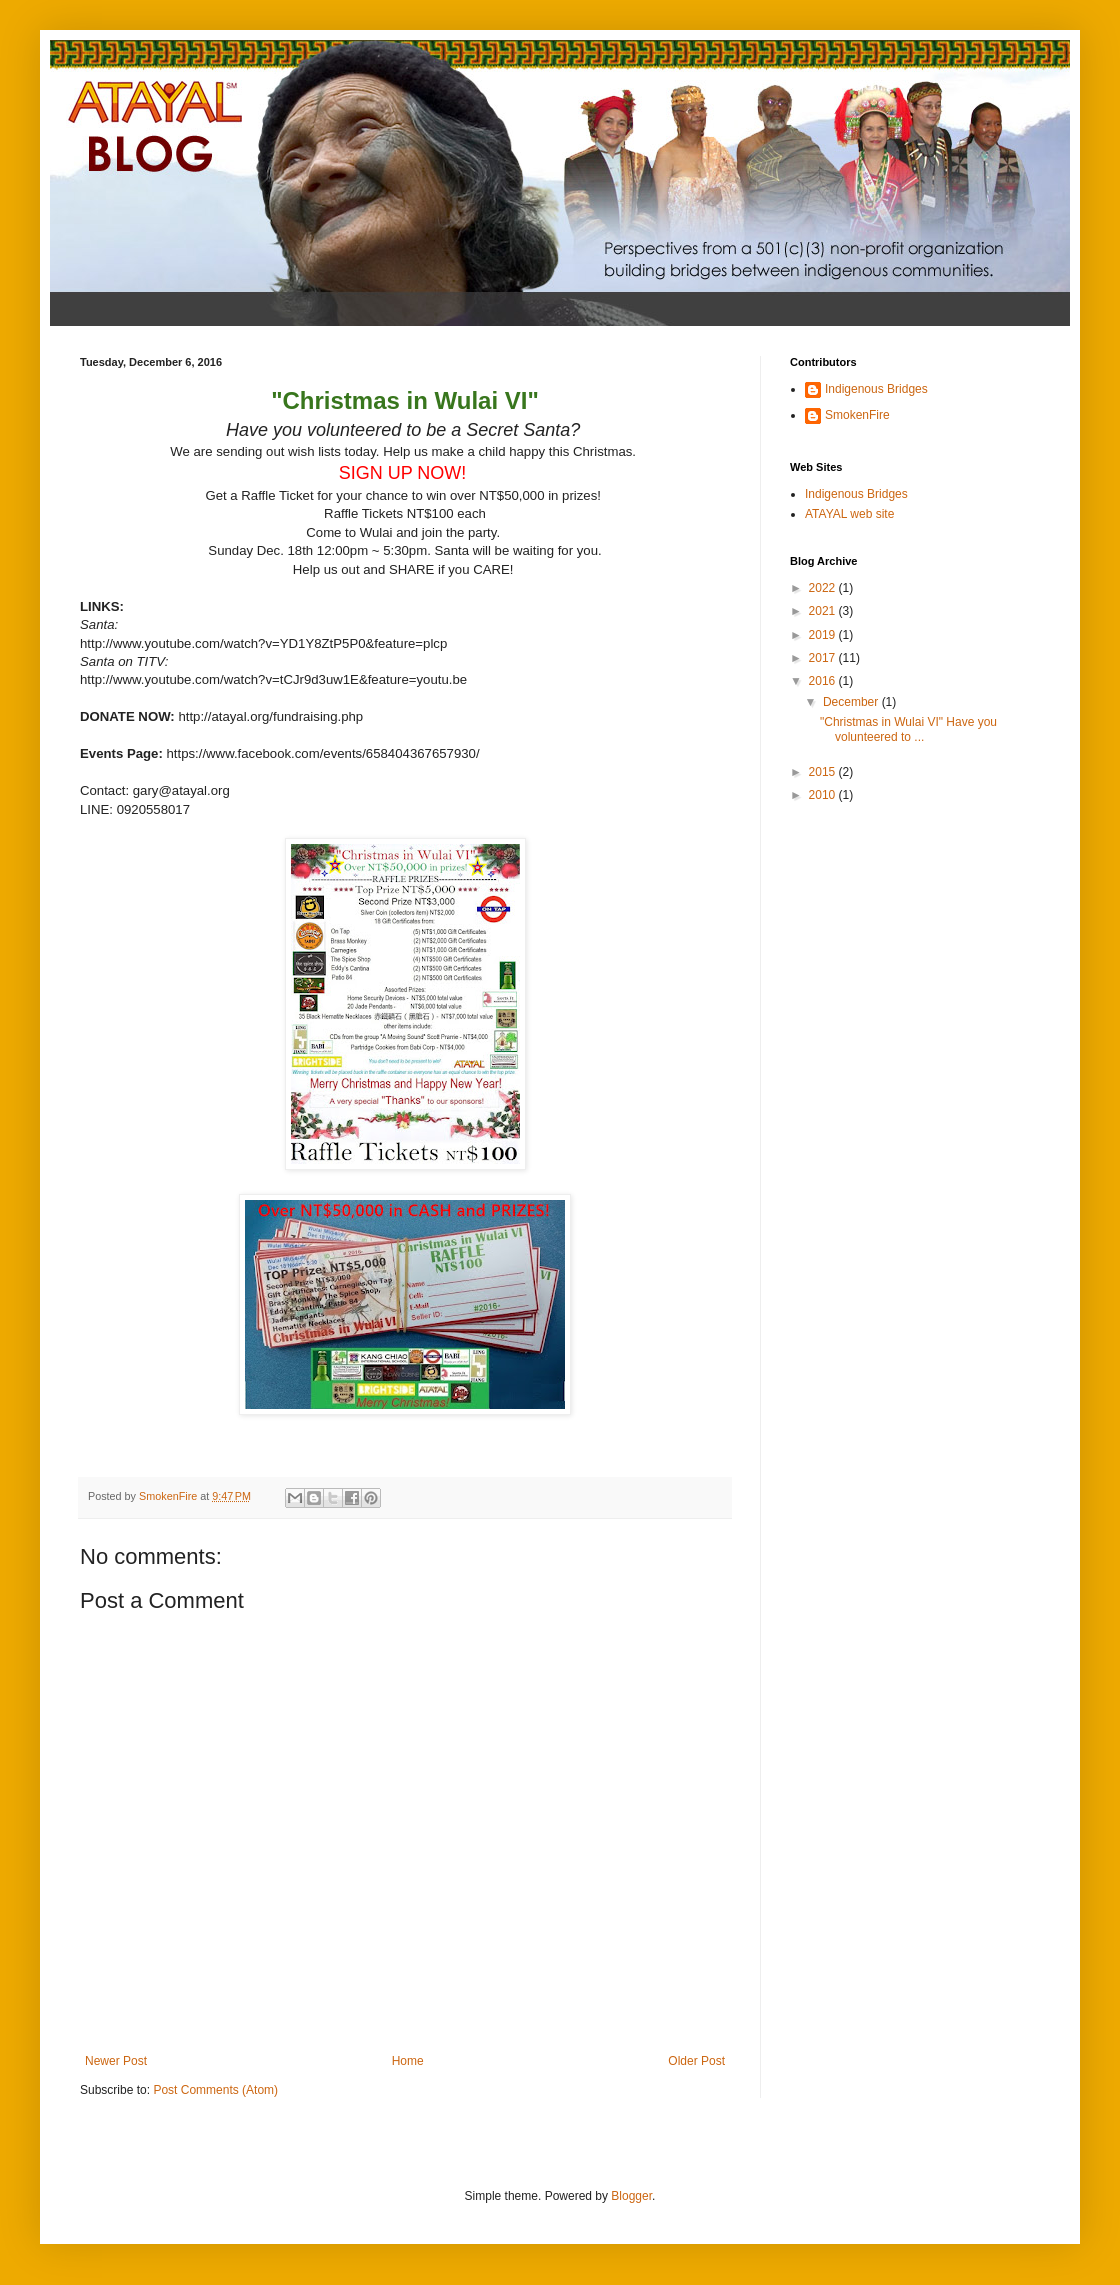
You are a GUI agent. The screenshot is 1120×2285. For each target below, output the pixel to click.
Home (408, 2061)
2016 (824, 681)
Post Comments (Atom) (215, 2090)
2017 (824, 658)
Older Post (696, 2061)
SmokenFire (857, 415)
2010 (824, 795)
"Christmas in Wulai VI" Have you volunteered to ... (908, 729)
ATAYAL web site (849, 514)
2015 (824, 772)
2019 (824, 635)
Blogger (631, 2196)
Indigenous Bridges (876, 389)
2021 (824, 611)
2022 (824, 588)
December (852, 702)
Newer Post (116, 2061)
